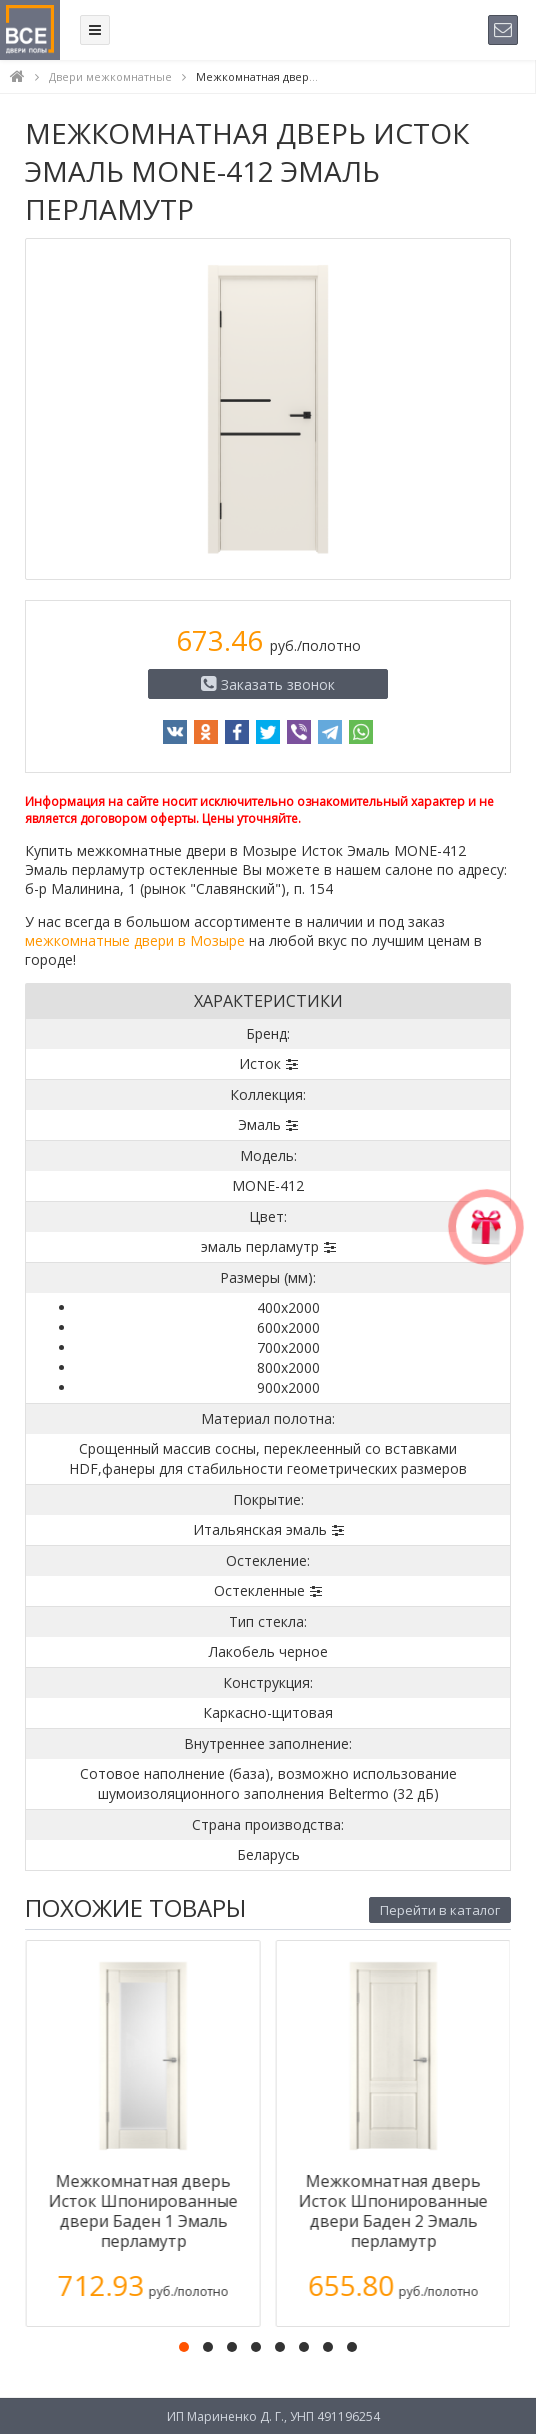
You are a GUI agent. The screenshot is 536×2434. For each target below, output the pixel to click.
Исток (260, 1063)
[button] (184, 2347)
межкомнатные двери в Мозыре (135, 940)
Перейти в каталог (440, 1910)
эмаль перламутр (260, 1246)
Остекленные (259, 1590)
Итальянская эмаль (260, 1529)
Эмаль (259, 1124)
